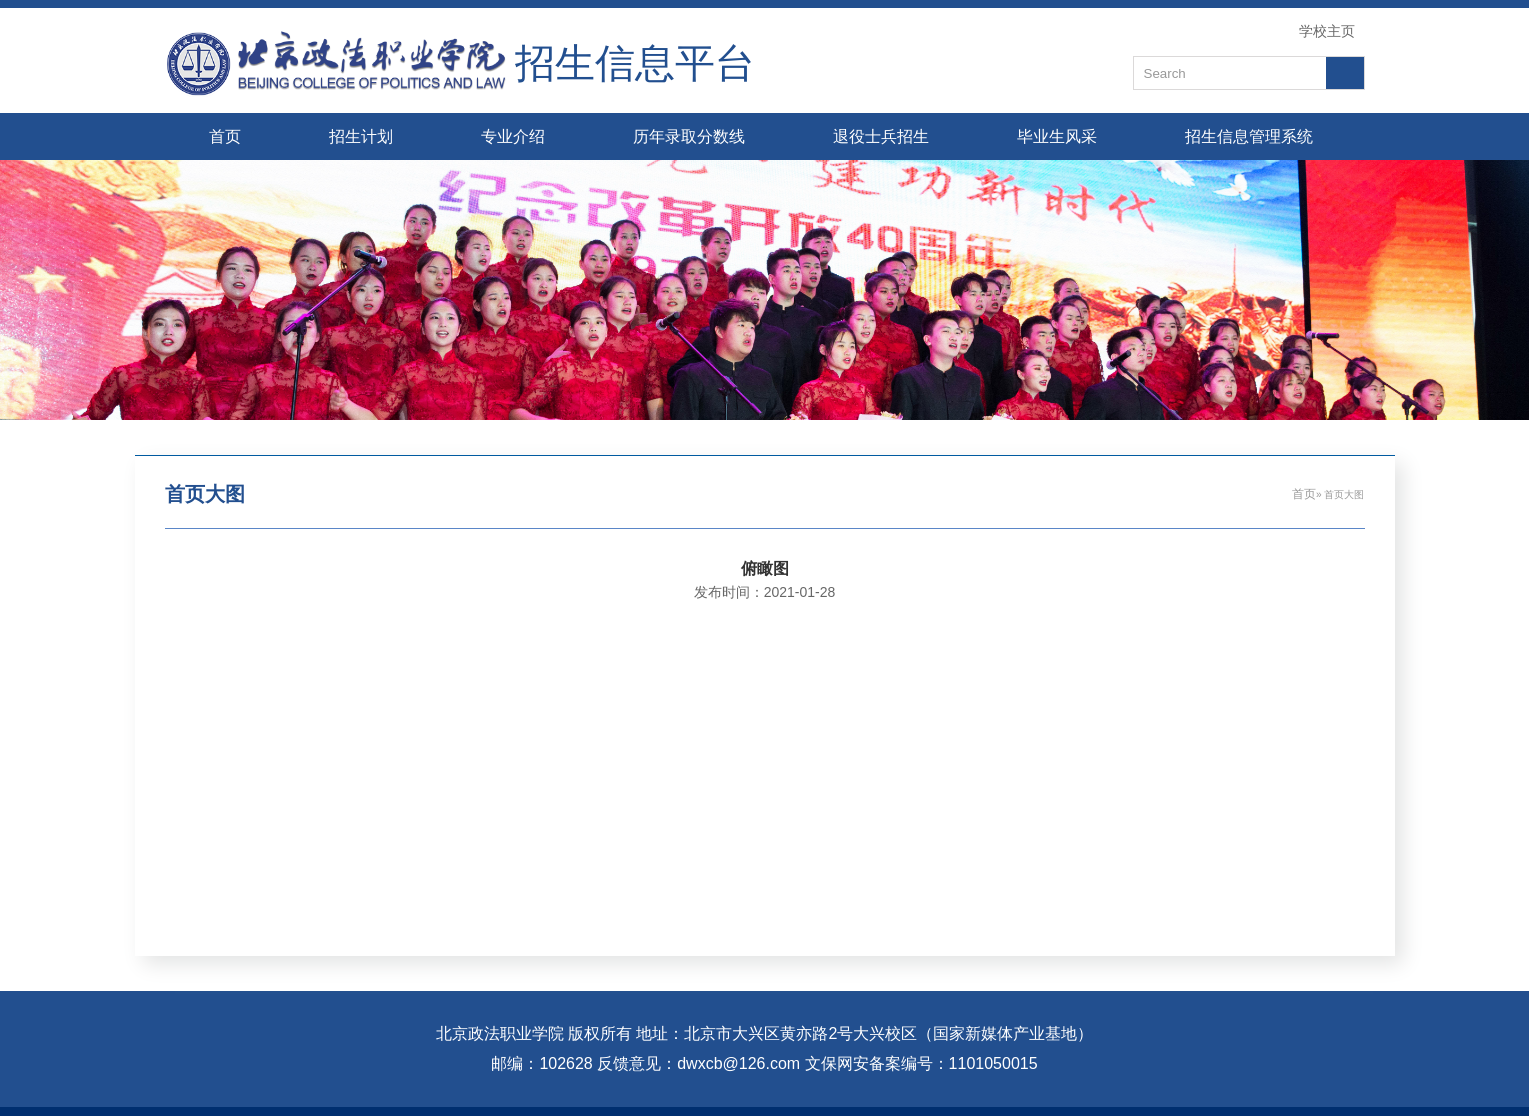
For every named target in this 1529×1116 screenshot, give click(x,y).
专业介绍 (513, 136)
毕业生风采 (1057, 136)
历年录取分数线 (689, 136)
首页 (225, 136)
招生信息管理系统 (1249, 136)
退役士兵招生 (881, 136)
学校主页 (1327, 31)
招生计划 (361, 136)
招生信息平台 (635, 63)
